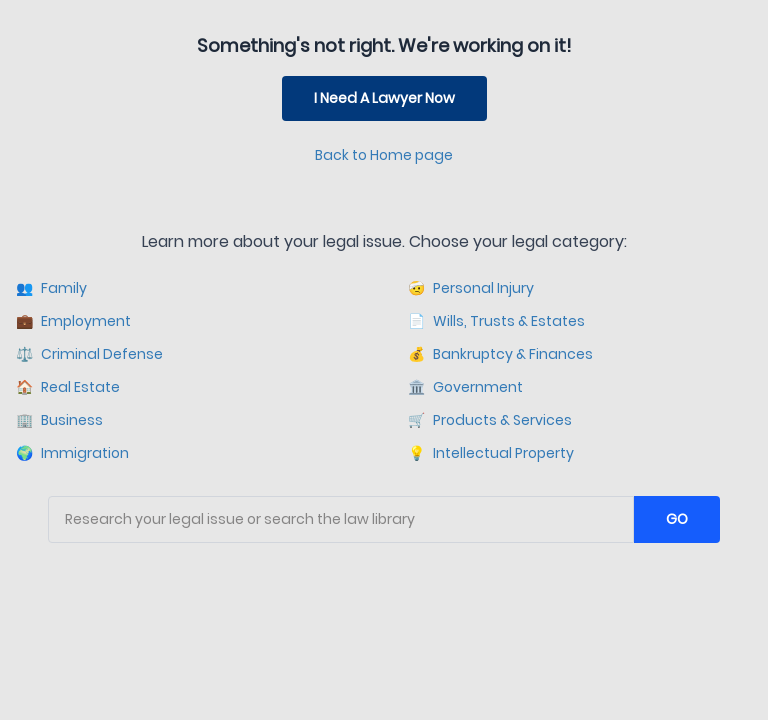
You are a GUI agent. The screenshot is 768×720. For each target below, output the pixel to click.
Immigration (72, 453)
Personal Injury (471, 288)
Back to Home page (384, 155)
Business (59, 420)
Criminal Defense (89, 354)
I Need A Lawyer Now (384, 98)
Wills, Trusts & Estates (496, 321)
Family (51, 288)
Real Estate (68, 387)
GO (677, 519)
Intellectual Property (491, 453)
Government (465, 387)
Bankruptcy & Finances (500, 354)
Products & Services (490, 420)
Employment (73, 321)
